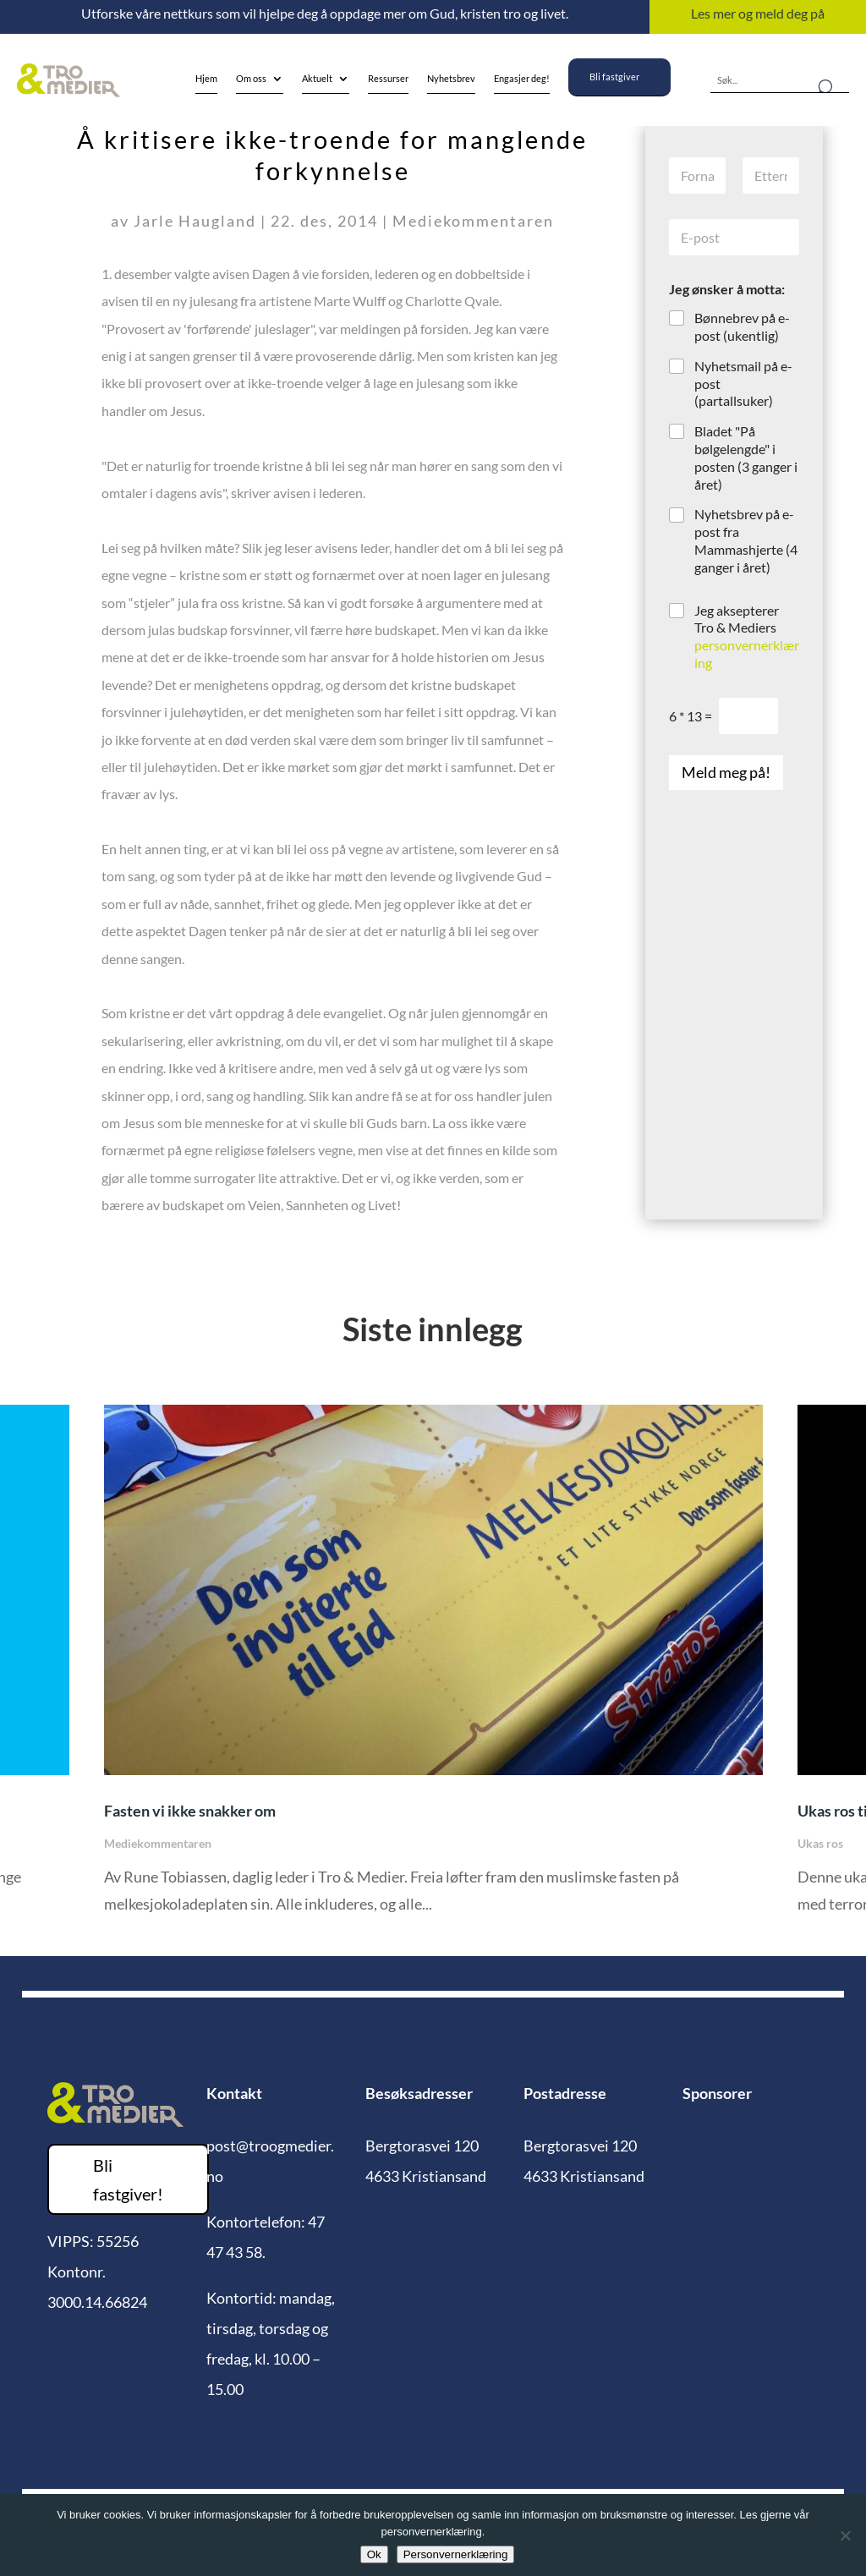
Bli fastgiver (614, 76)
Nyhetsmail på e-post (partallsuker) (743, 383)
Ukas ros (820, 1843)
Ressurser (388, 78)
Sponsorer (717, 2093)
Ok (374, 2554)
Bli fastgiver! (128, 2179)
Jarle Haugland (195, 220)
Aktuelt (317, 78)
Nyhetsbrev (451, 78)
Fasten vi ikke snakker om (190, 1810)
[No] (844, 2535)
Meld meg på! (726, 772)
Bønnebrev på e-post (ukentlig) (742, 326)
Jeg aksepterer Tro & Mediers (746, 636)
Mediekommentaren (473, 220)
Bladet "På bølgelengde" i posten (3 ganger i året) (745, 457)
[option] (433, 1672)
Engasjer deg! (522, 78)
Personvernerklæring (455, 2554)
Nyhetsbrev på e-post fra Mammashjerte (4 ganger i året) (745, 540)
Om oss (251, 78)
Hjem (206, 78)
